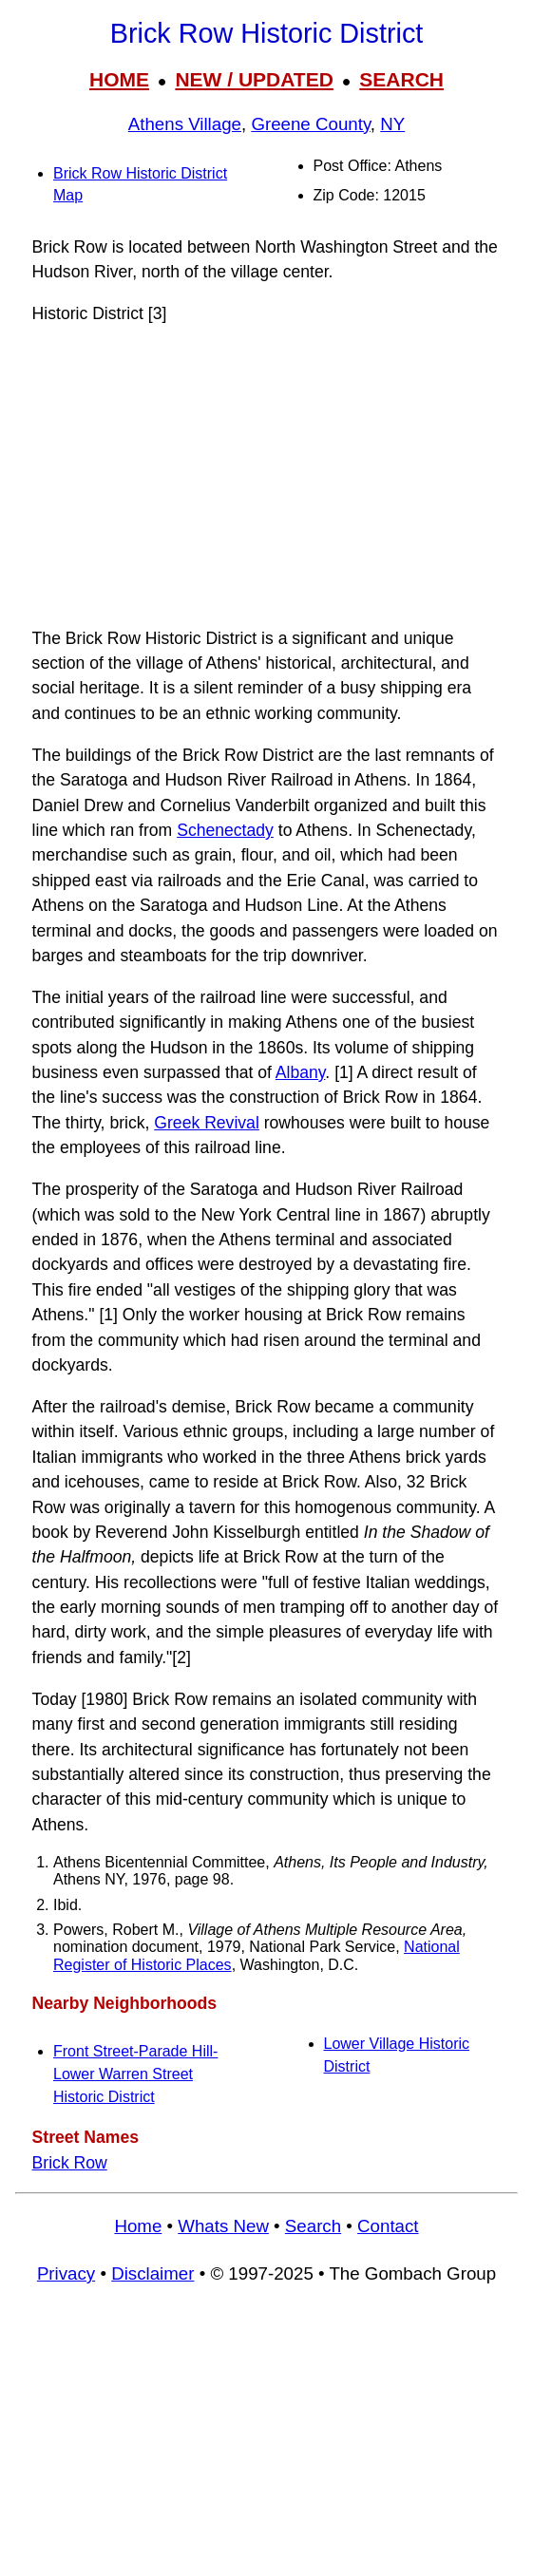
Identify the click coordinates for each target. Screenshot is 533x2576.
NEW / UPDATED (254, 79)
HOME (119, 79)
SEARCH (401, 79)
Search (313, 2226)
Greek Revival (206, 1122)
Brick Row (69, 2162)
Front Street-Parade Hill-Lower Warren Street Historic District (135, 2074)
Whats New (223, 2226)
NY (392, 124)
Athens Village (184, 124)
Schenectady (225, 830)
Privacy (66, 2273)
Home (138, 2226)
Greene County (310, 124)
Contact (387, 2226)
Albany (301, 1072)
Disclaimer (152, 2273)
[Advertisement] (266, 476)
